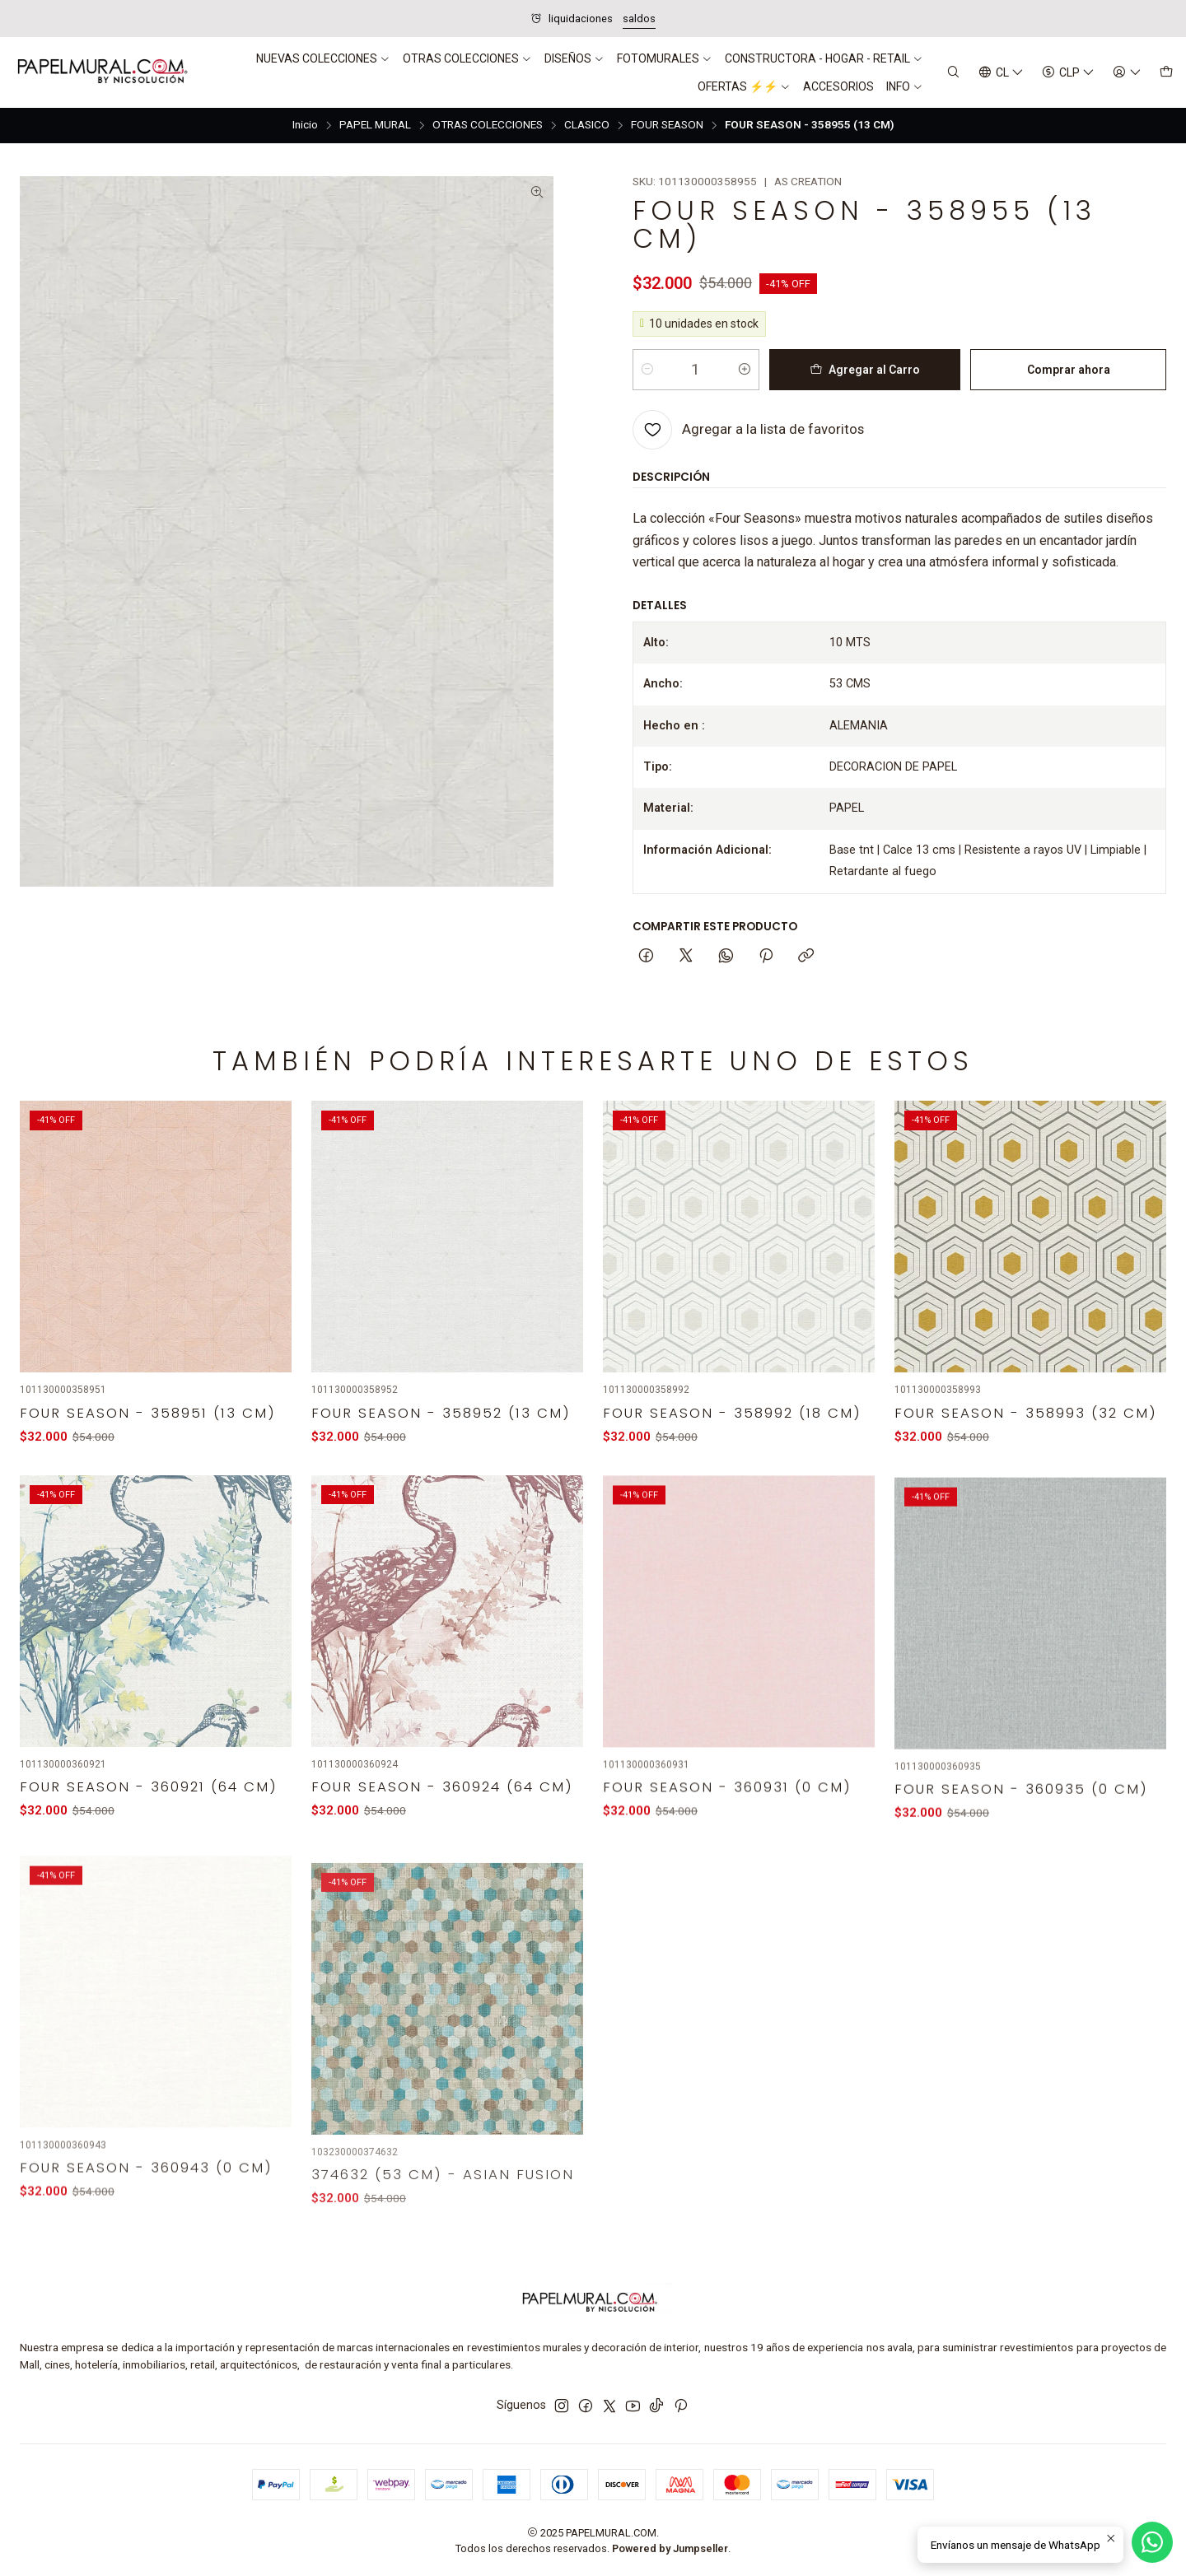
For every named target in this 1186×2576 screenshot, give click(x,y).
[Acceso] (1127, 73)
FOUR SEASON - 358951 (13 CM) (148, 1441)
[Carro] (1166, 73)
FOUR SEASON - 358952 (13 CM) (441, 1461)
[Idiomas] (1001, 73)
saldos (639, 18)
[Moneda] (1068, 73)
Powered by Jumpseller (670, 2548)
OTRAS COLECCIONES (487, 125)
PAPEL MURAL (375, 125)
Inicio (305, 125)
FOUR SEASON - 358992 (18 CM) (732, 1483)
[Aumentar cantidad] (745, 369)
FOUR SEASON (667, 125)
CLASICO (586, 125)
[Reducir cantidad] (647, 369)
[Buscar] (953, 73)
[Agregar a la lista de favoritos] (748, 430)
